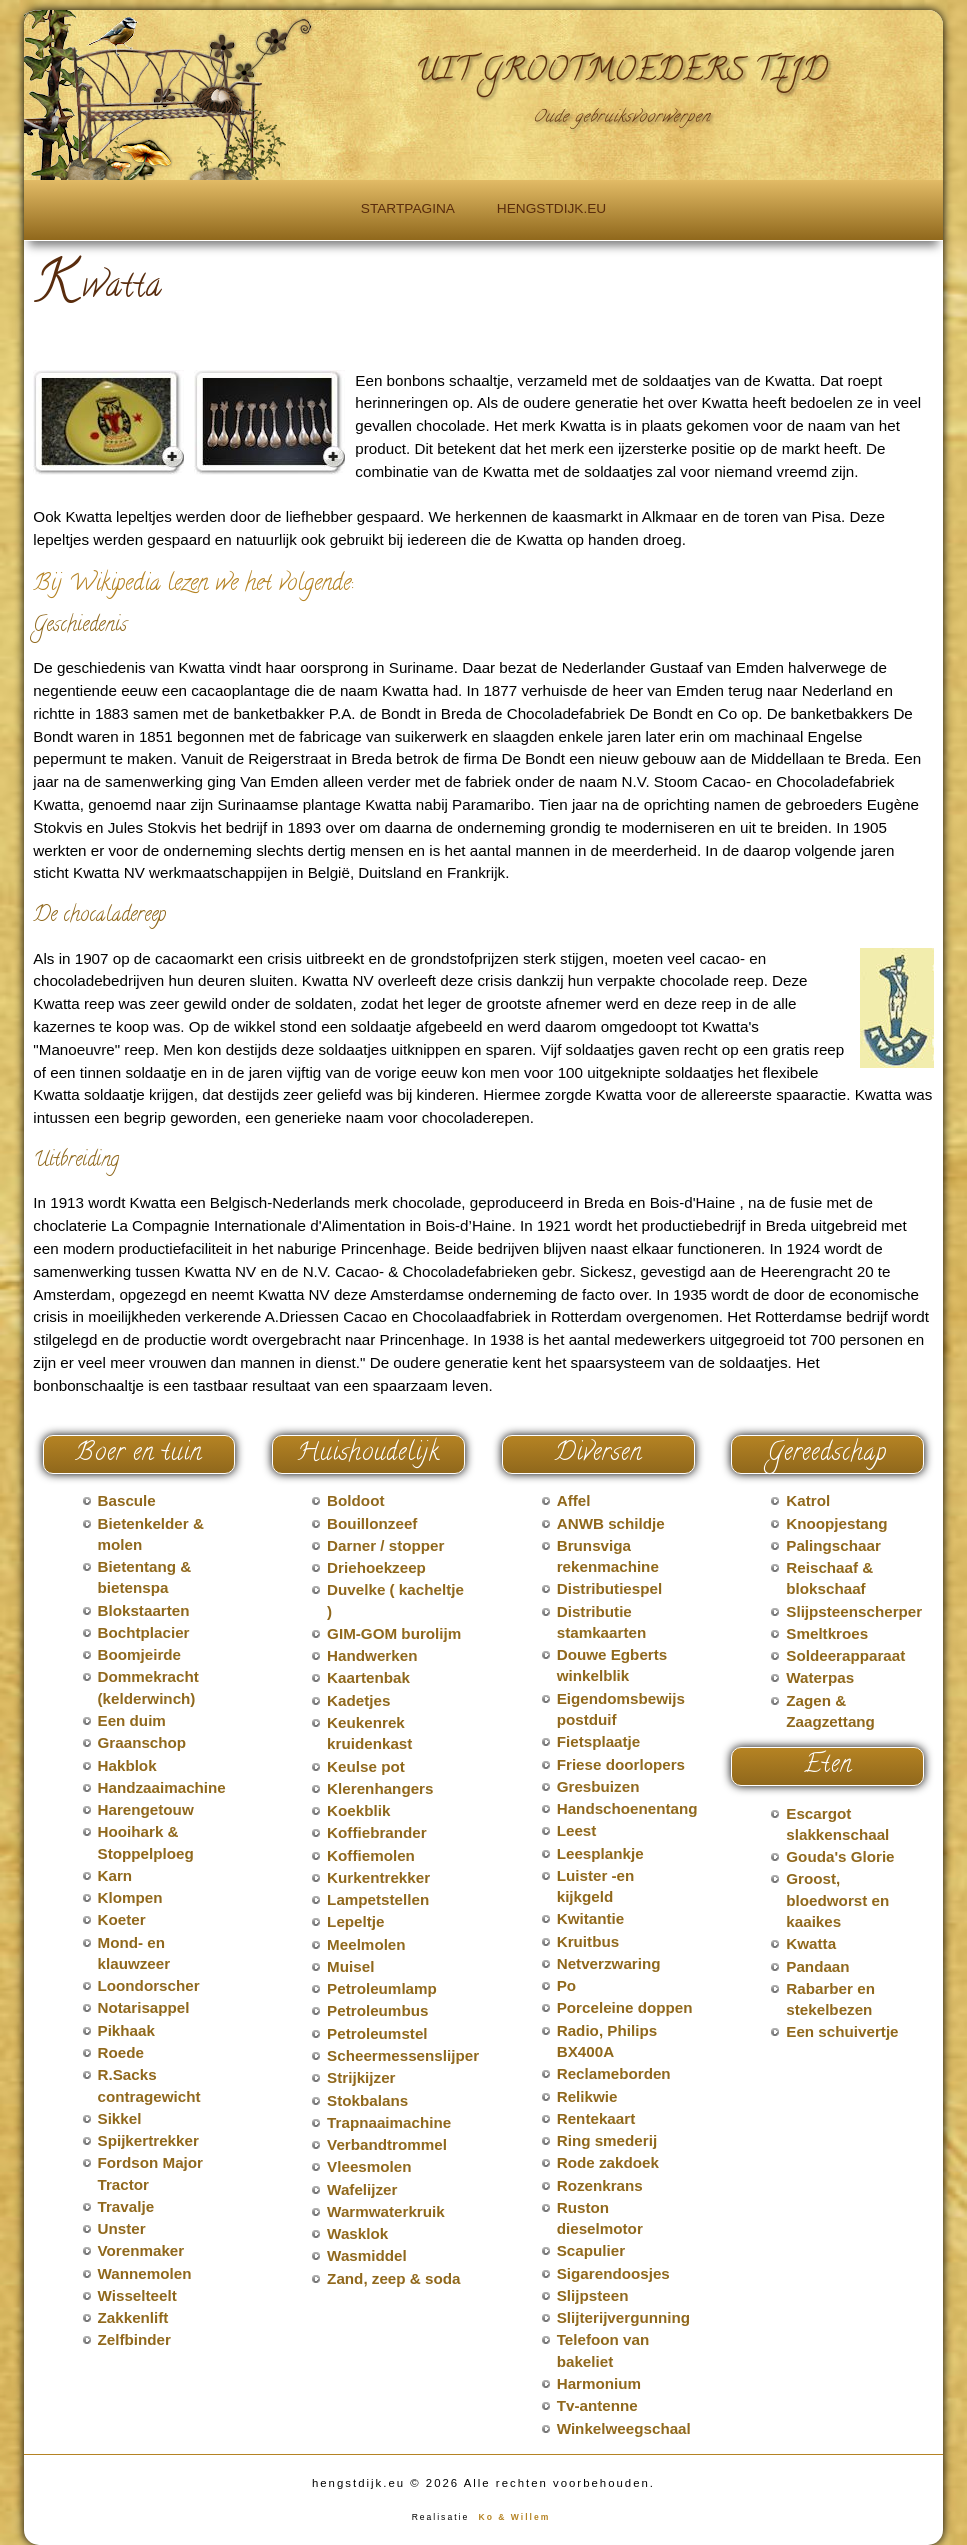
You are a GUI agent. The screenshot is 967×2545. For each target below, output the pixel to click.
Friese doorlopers (621, 1764)
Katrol (808, 1500)
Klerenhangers (380, 1788)
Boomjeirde (140, 1654)
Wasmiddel (367, 2255)
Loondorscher (149, 1985)
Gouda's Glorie (840, 1856)
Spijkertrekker (148, 2140)
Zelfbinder (134, 2339)
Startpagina (408, 208)
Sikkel (120, 2118)
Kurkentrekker (378, 1877)
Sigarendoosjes (613, 2273)
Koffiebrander (377, 1832)
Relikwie (587, 2096)
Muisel (350, 1966)
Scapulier (591, 2250)
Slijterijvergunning (623, 2317)
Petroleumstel (377, 2033)
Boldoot (355, 1500)
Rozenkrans (600, 2185)
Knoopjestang (836, 1523)
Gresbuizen (598, 1786)
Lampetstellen (378, 1899)
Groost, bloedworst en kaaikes (837, 1900)
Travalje (126, 2206)
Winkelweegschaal (624, 2428)
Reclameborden (614, 2073)
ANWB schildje (611, 1523)
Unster (122, 2228)
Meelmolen (366, 1944)
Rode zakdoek (608, 2162)
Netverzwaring (609, 1963)
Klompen (130, 1897)
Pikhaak (126, 2030)
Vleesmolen (369, 2166)
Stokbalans (367, 2100)
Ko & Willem (515, 2517)
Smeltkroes (827, 1633)
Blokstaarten (144, 1610)
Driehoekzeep (376, 1567)
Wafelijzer (362, 2189)
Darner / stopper (385, 1545)
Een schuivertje (842, 2031)
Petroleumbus (377, 2010)
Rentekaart (596, 2118)
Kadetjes (358, 1700)
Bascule (127, 1500)
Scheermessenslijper (403, 2055)
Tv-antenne (597, 2405)
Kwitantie (591, 1918)
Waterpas (820, 1677)
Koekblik (358, 1810)
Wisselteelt (137, 2295)
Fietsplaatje (599, 1741)
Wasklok (357, 2233)
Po (566, 1985)
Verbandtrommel (387, 2144)
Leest (577, 1830)
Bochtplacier (144, 1632)
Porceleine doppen (625, 2007)
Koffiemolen (371, 1855)
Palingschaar (833, 1545)
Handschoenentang (627, 1808)
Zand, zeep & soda (393, 2278)
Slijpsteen (593, 2295)
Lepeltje (355, 1921)
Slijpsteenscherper (854, 1611)
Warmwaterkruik (386, 2211)
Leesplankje (600, 1853)
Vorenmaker (141, 2250)
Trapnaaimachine (389, 2122)
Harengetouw (146, 1809)
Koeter (122, 1919)
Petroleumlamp (382, 1988)
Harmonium (599, 2383)
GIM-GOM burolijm (394, 1633)
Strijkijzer (361, 2077)
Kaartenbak (368, 1677)
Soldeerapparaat (845, 1655)
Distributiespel (610, 1588)
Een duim (132, 1720)
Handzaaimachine (162, 1787)
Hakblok (127, 1765)
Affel (574, 1500)
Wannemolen (145, 2273)
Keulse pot (366, 1766)
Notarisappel (144, 2007)
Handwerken (372, 1655)
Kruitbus (588, 1941)
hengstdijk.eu (551, 208)
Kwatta (811, 1943)
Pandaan (817, 1966)
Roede (121, 2052)
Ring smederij (607, 2140)
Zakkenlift (133, 2317)
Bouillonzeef (372, 1523)
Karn (115, 1875)
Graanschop (142, 1742)
